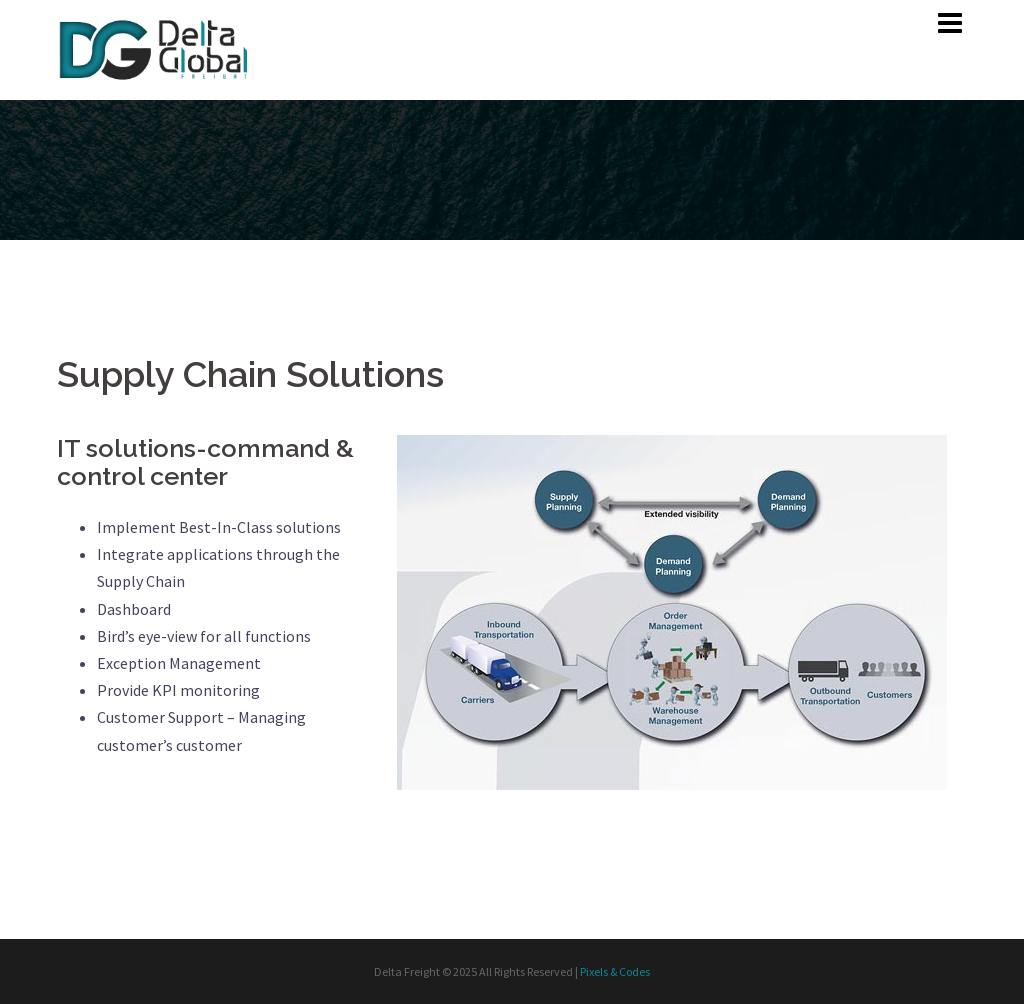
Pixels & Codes (615, 971)
